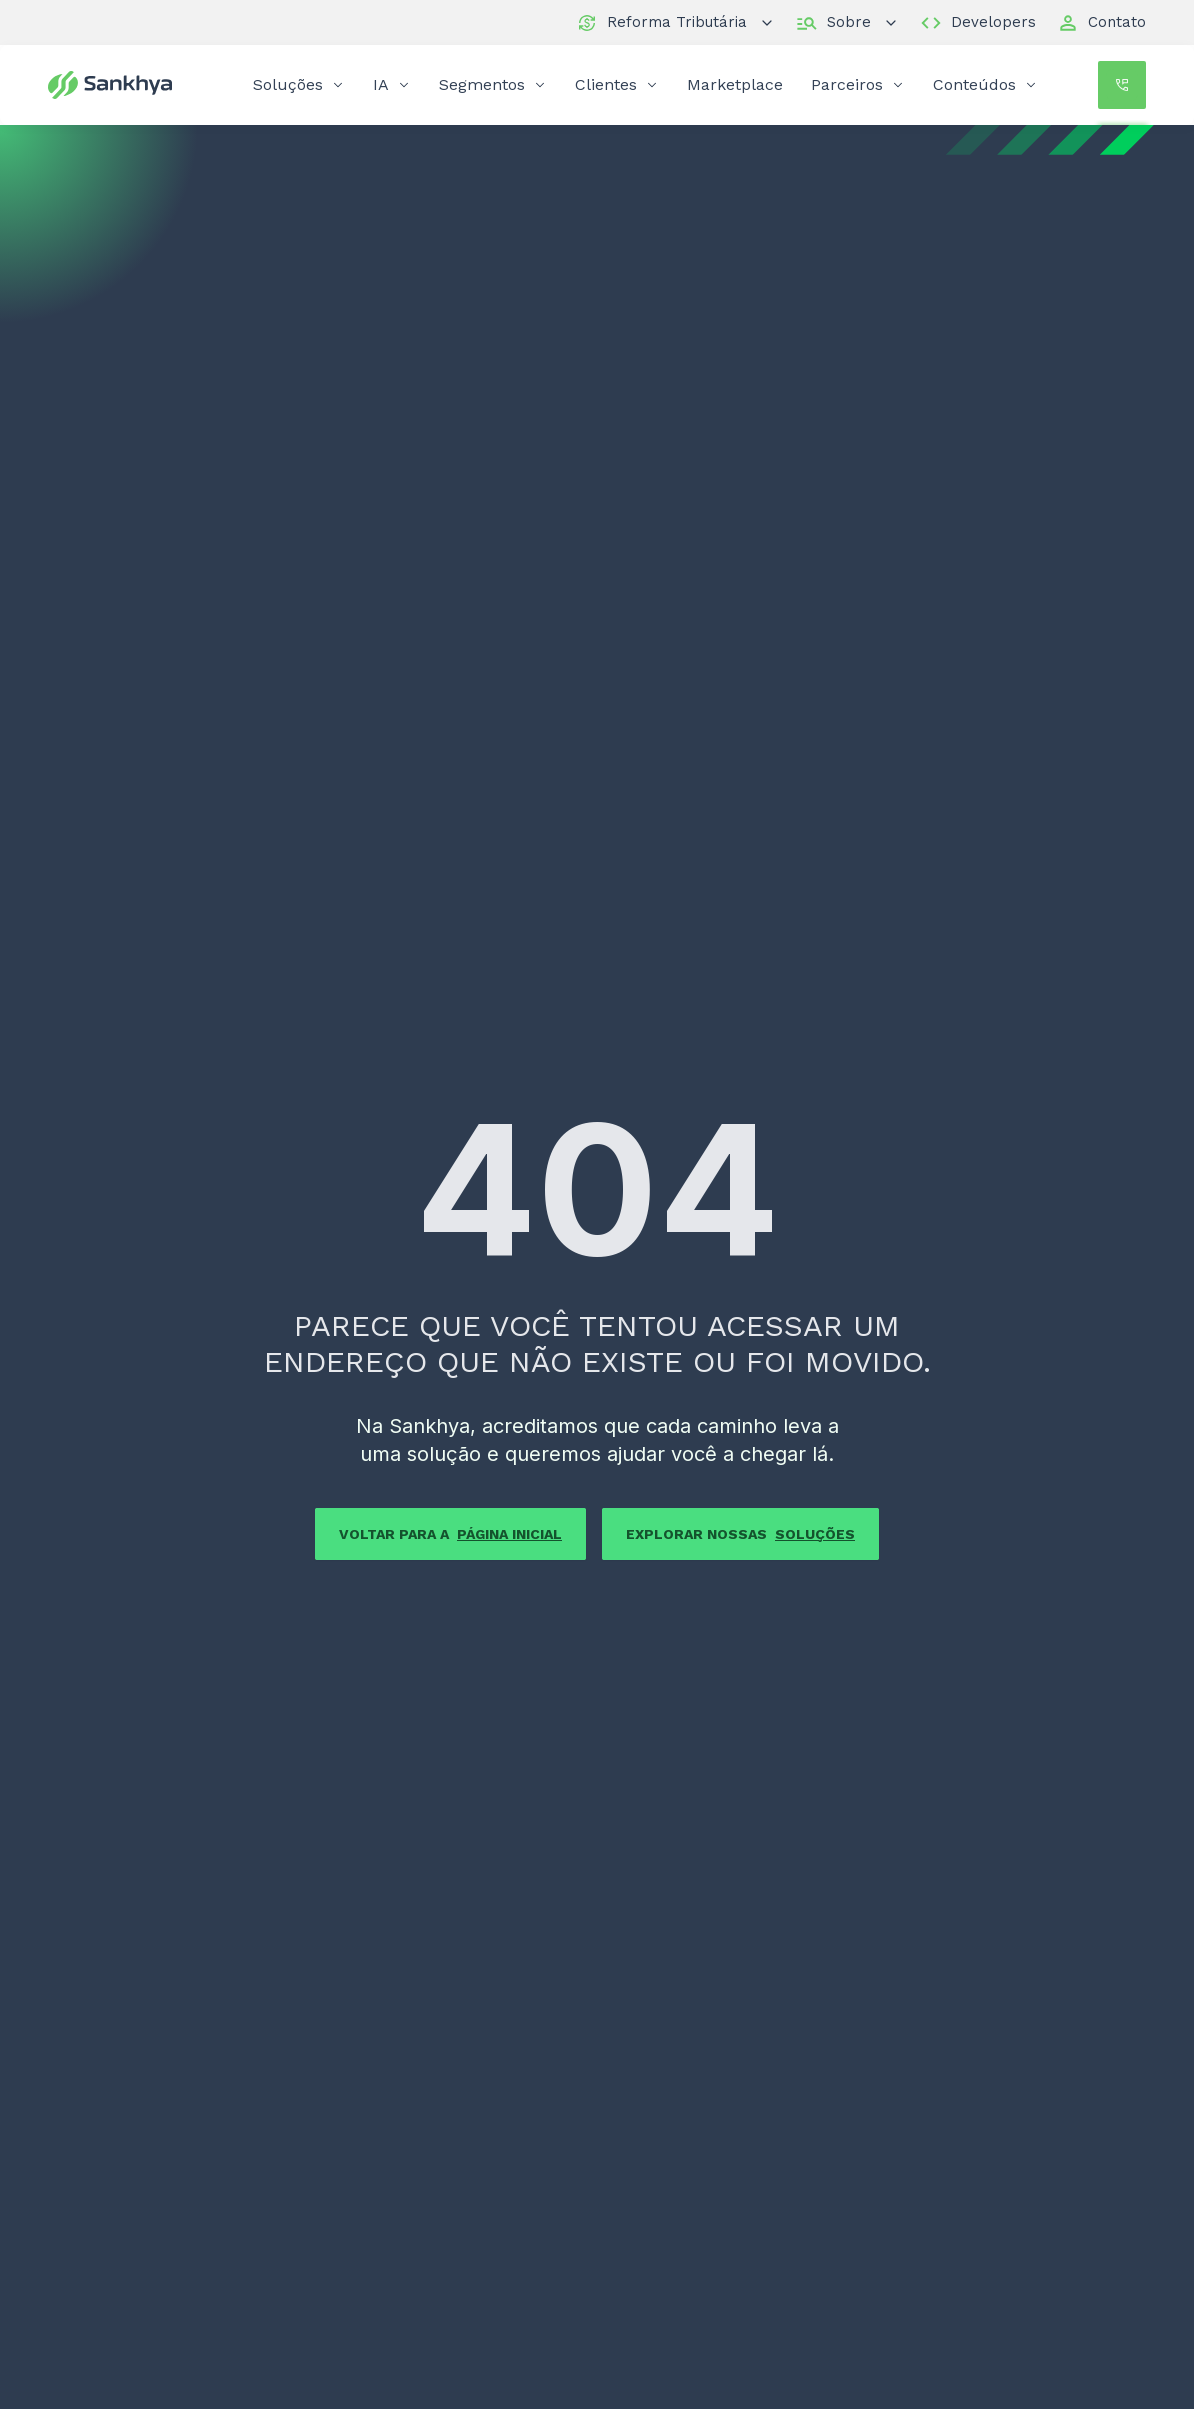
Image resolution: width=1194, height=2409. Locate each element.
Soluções (299, 84)
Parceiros (858, 84)
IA (392, 84)
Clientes (617, 84)
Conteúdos (985, 84)
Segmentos (493, 84)
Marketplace (735, 84)
